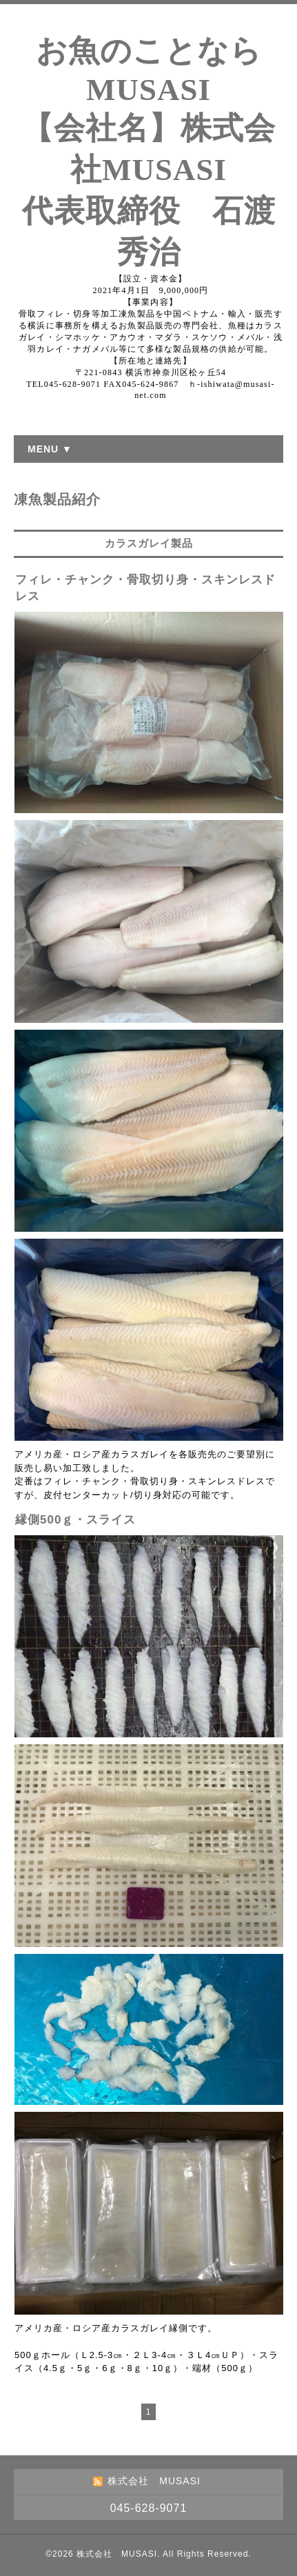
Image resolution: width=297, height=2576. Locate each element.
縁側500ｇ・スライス (75, 1519)
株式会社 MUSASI (116, 2554)
